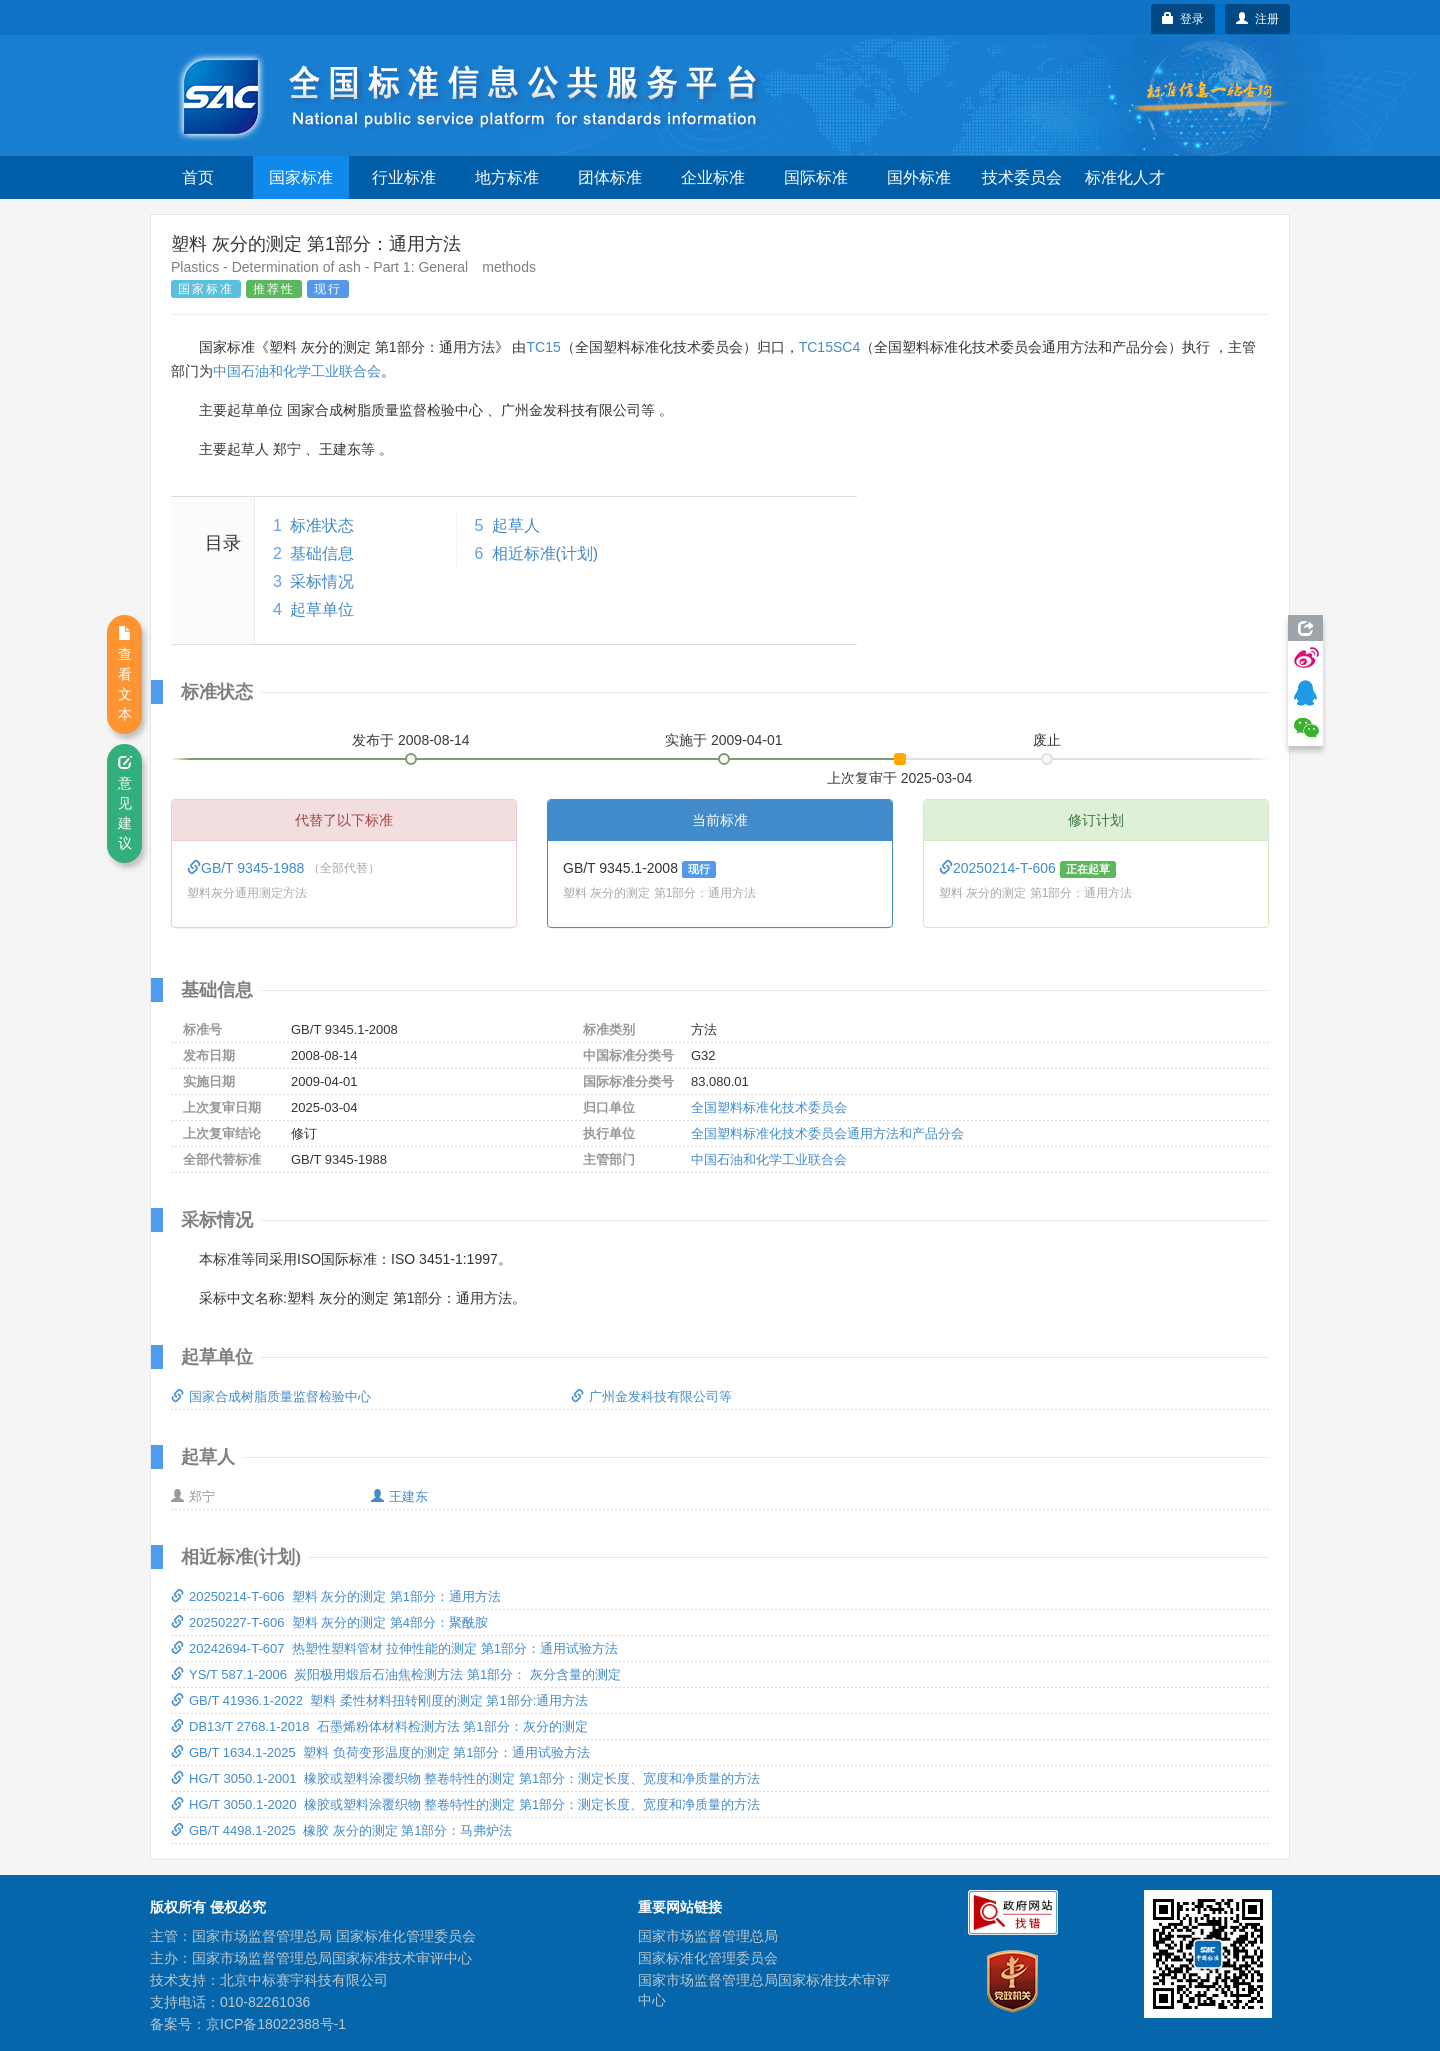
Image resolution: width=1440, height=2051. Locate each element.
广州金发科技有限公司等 (651, 1396)
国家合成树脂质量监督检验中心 (271, 1396)
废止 (1047, 740)
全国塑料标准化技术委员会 (769, 1107)
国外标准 (919, 177)
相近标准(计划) (545, 553)
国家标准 (301, 177)
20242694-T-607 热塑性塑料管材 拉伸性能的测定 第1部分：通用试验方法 (394, 1648)
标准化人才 (1125, 177)
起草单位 (322, 609)
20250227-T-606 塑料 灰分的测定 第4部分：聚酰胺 (329, 1622)
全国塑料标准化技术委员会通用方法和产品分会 (827, 1133)
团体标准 (610, 177)
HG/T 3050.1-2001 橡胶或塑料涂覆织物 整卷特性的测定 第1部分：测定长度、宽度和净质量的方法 (465, 1778)
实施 (724, 740)
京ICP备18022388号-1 (276, 2024)
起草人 (516, 525)
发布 (411, 740)
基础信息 (322, 553)
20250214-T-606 (999, 868)
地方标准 (507, 177)
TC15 (543, 347)
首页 (198, 177)
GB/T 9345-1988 (247, 868)
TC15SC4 (829, 347)
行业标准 (404, 177)
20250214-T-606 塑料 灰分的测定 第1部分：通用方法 (336, 1596)
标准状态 (322, 525)
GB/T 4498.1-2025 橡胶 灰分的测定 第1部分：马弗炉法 (341, 1830)
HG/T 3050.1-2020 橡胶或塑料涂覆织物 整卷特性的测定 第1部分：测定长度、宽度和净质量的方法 (465, 1804)
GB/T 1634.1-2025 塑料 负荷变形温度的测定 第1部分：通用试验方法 (380, 1752)
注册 (1257, 19)
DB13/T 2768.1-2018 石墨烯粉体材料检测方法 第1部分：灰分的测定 (379, 1726)
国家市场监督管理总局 (708, 1936)
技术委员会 (1022, 177)
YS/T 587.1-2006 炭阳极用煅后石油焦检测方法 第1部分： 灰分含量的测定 (396, 1674)
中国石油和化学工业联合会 (297, 371)
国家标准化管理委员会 (708, 1958)
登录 (1183, 19)
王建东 (399, 1496)
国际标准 (816, 177)
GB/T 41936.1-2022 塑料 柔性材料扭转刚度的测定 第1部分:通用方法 (379, 1700)
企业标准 (713, 177)
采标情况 (322, 581)
